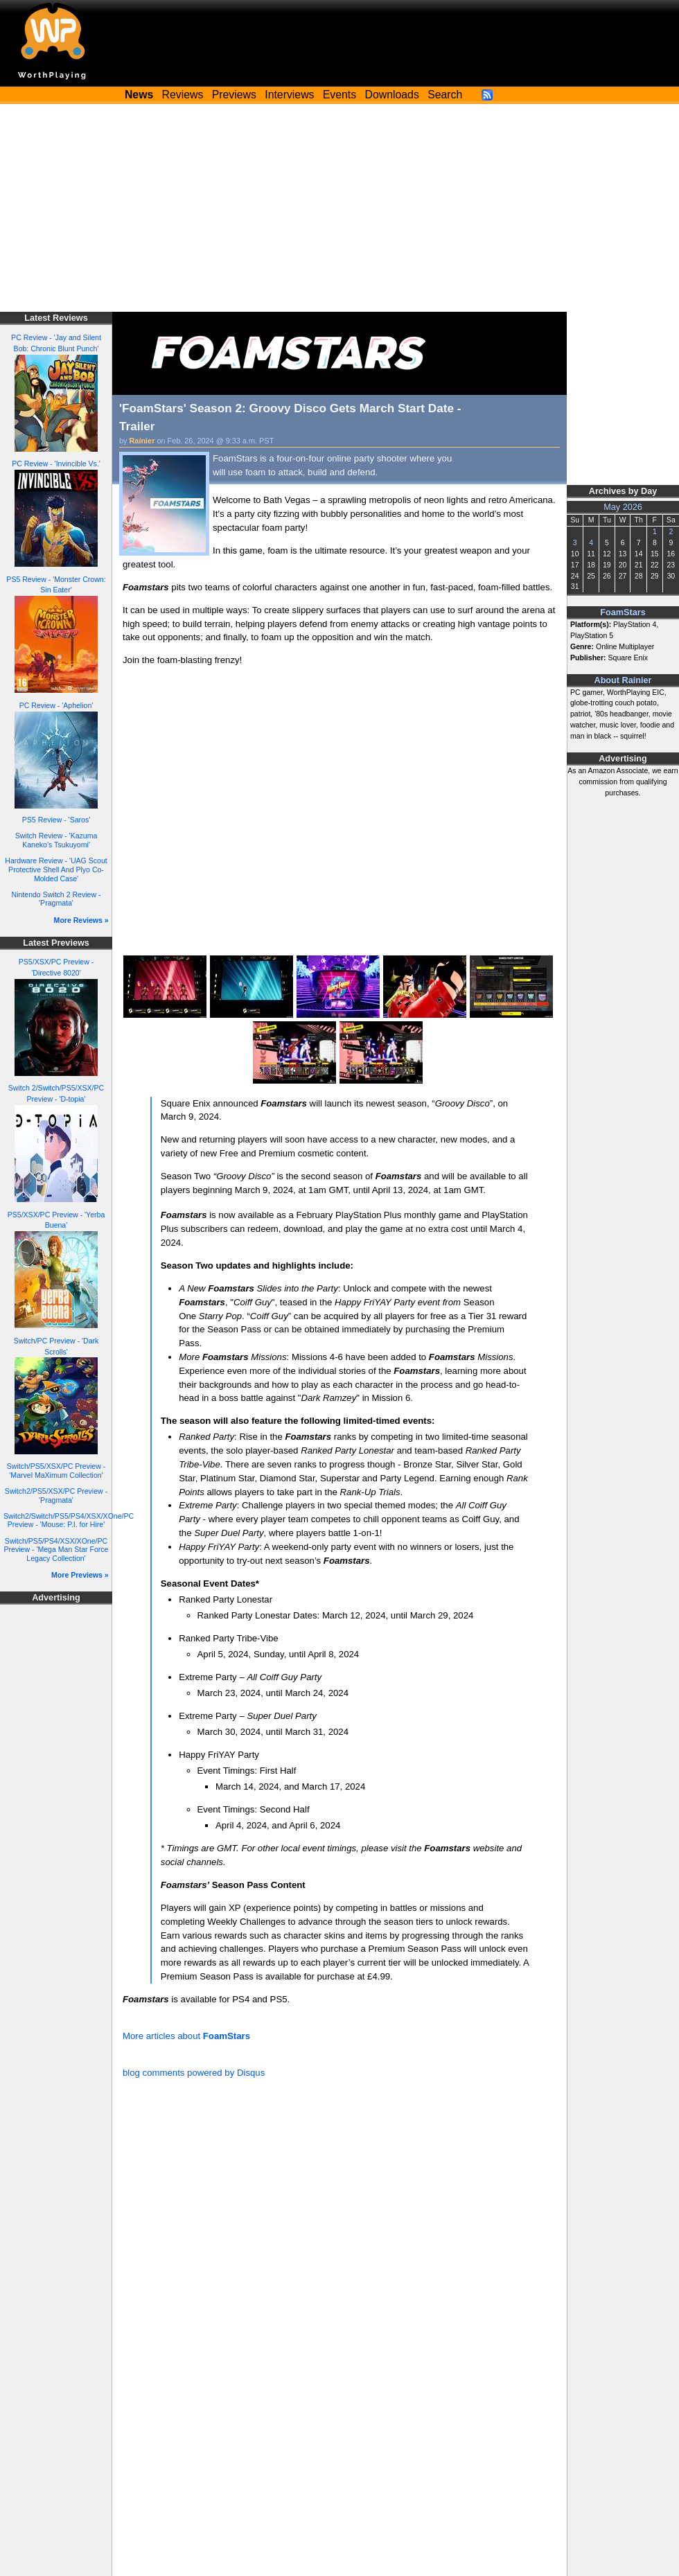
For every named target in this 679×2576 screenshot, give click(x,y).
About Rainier (623, 680)
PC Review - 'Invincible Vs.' (56, 463)
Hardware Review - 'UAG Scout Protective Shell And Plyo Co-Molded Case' (56, 869)
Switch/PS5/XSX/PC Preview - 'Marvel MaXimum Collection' (56, 1470)
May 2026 (622, 507)
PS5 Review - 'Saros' (56, 819)
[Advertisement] (339, 208)
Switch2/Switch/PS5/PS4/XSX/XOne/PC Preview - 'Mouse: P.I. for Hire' (68, 1520)
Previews (234, 94)
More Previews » (80, 1575)
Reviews (183, 94)
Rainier (142, 440)
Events (339, 94)
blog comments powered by (194, 2072)
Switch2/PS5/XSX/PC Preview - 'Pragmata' (56, 1495)
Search (444, 94)
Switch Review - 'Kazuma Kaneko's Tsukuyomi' (56, 840)
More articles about (186, 2036)
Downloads (392, 94)
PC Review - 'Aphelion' (56, 705)
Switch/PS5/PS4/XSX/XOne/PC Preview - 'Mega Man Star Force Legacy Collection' (56, 1549)
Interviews (289, 94)
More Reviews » (81, 920)
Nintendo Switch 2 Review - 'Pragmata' (56, 899)
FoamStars (622, 612)
